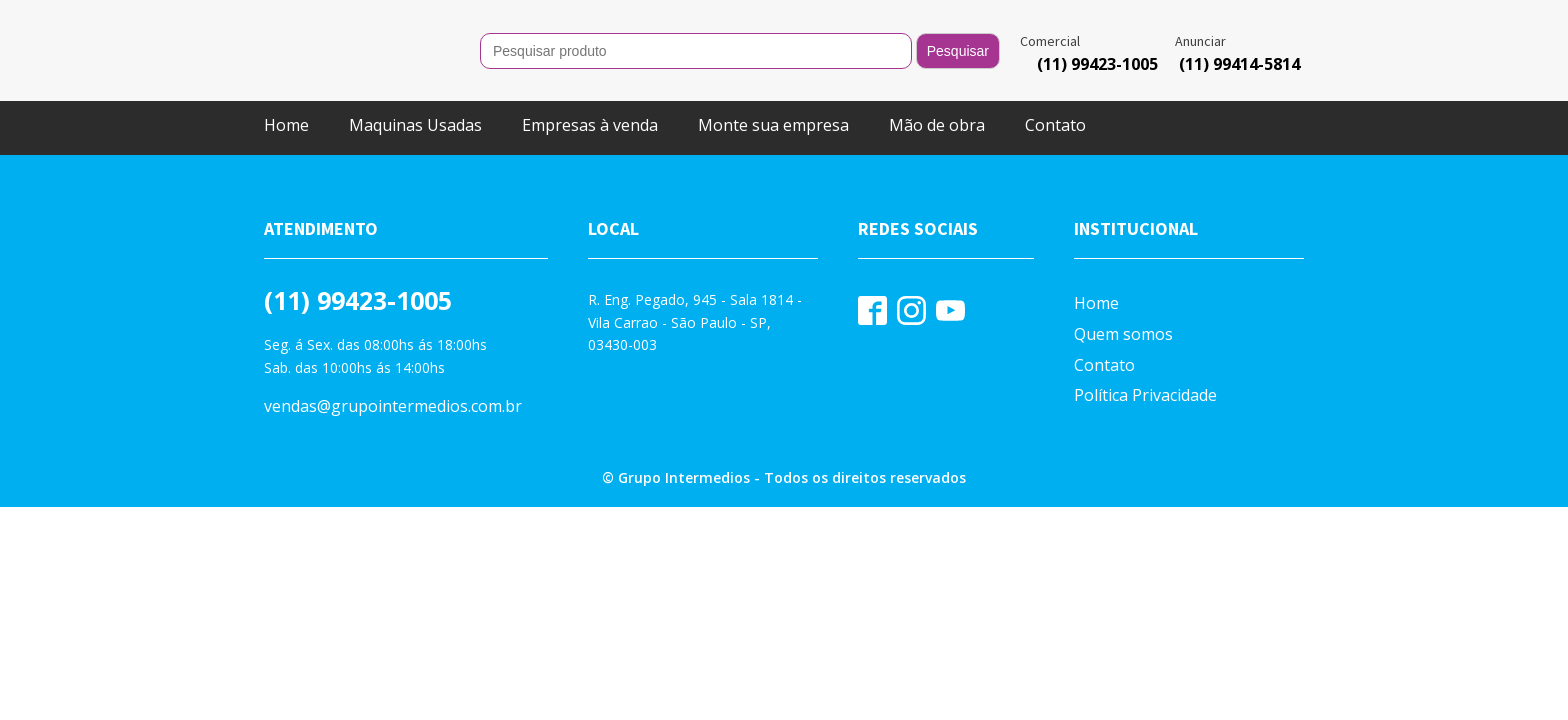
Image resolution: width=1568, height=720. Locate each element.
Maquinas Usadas (415, 125)
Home (286, 125)
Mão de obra (937, 125)
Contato (1055, 125)
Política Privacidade (1145, 395)
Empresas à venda (590, 125)
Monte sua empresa (773, 125)
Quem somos (1123, 334)
